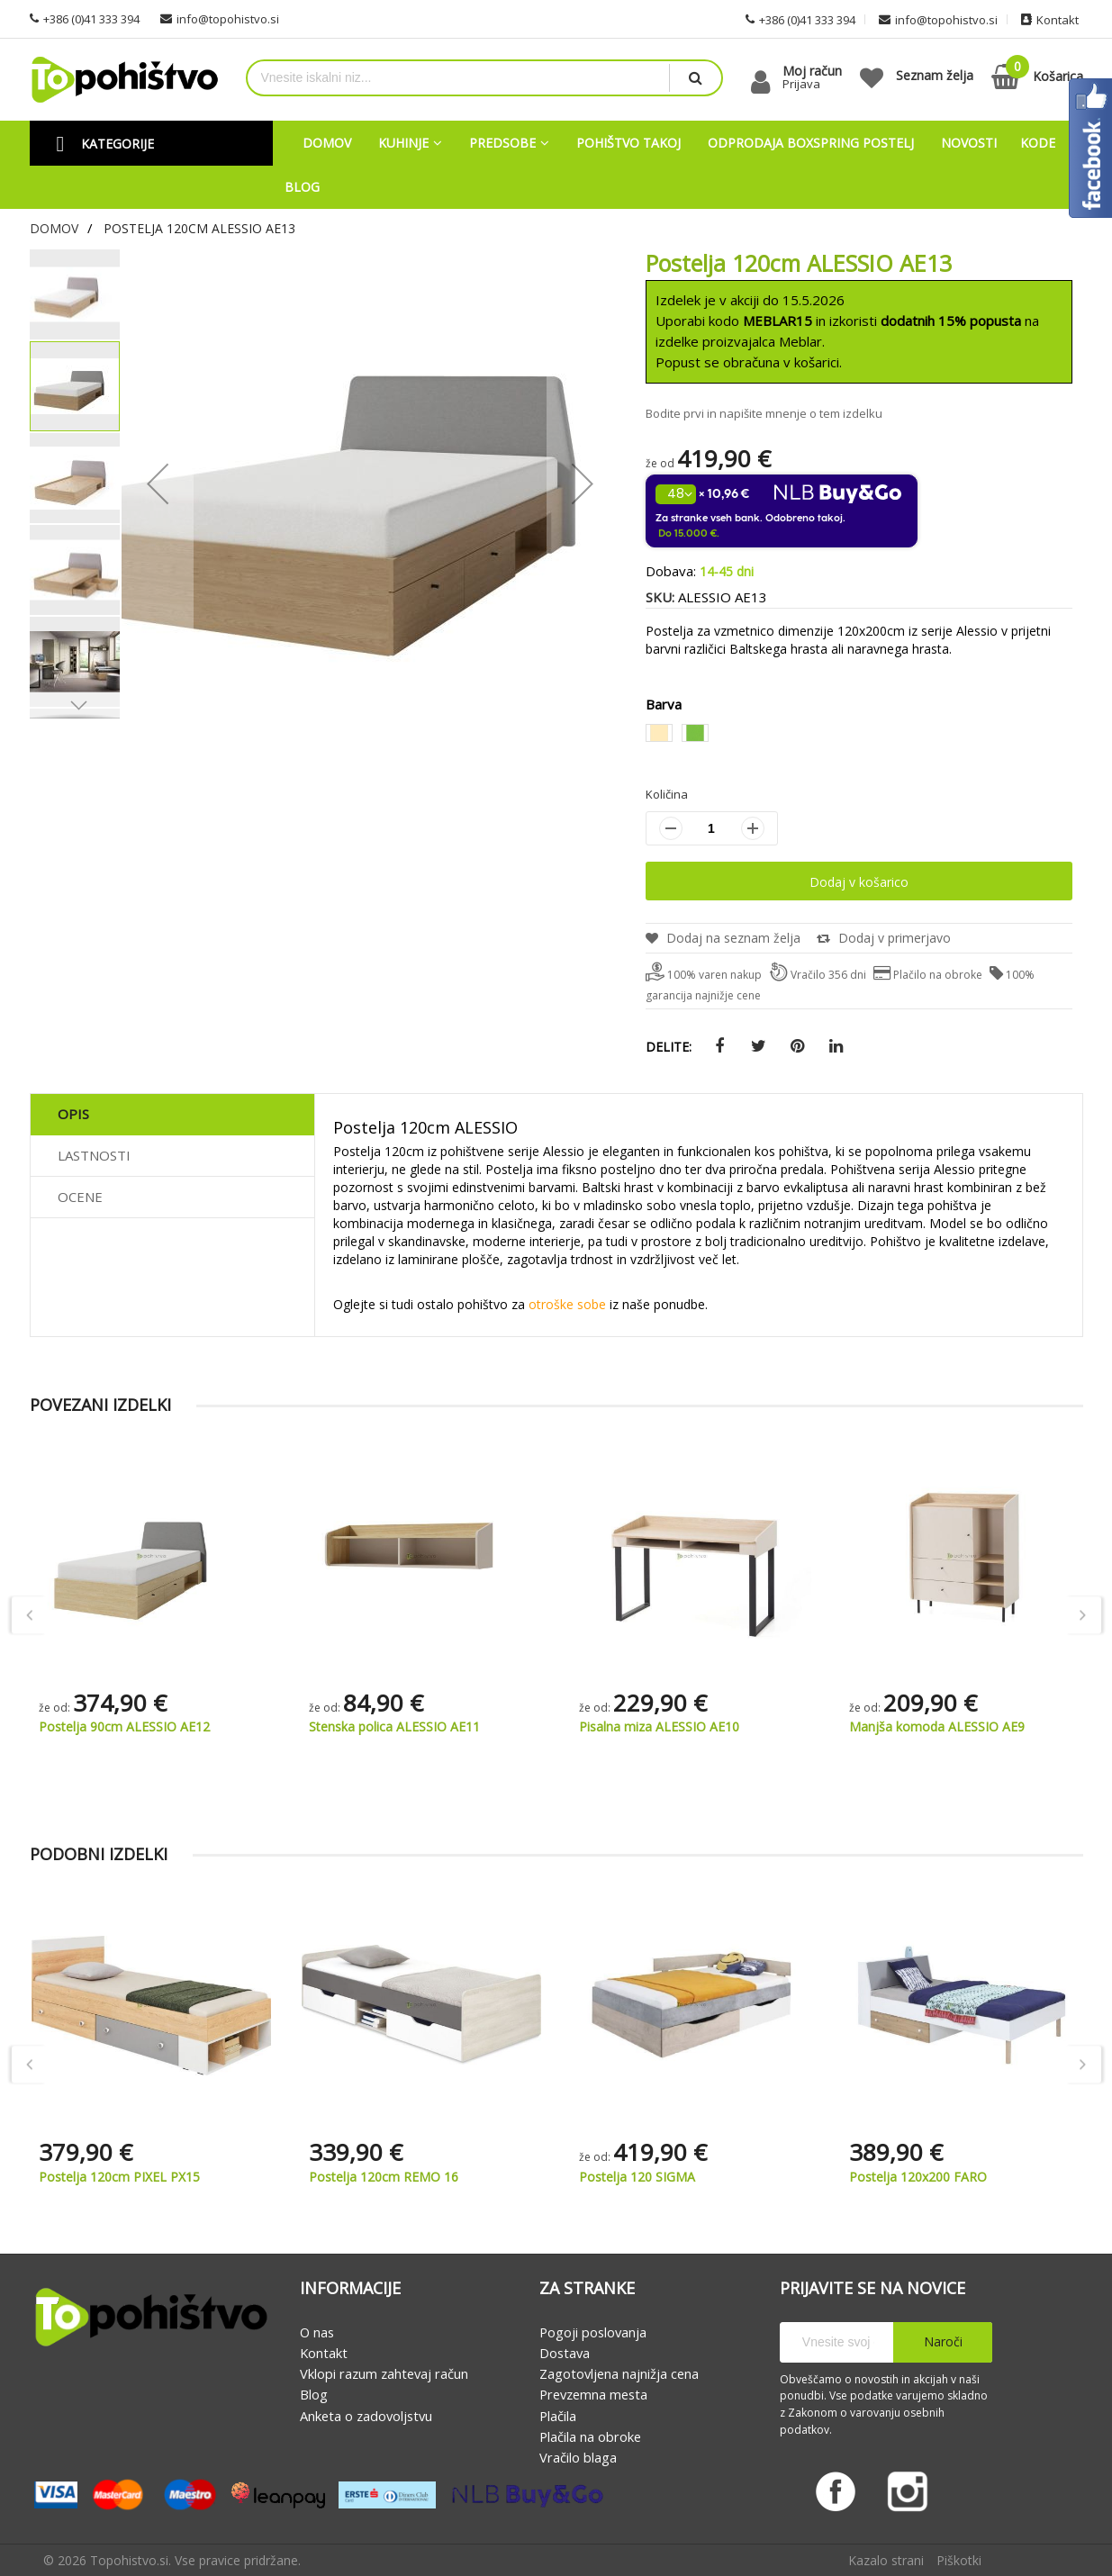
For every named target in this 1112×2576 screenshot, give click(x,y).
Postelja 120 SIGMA (907, 2177)
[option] (659, 733)
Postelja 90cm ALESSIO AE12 (363, 1727)
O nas (317, 2332)
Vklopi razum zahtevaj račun (384, 2373)
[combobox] (458, 78)
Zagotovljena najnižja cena (619, 2373)
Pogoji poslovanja (592, 2332)
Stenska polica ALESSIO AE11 (633, 1727)
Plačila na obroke (590, 2436)
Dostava (564, 2353)
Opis (73, 1114)
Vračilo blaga (578, 2457)
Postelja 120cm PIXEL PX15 (389, 2177)
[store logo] (124, 79)
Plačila (557, 2416)
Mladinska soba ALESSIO (80, 1727)
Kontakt (324, 2353)
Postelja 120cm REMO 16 (653, 2177)
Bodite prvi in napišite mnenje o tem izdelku (764, 413)
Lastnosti (94, 1155)
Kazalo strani (886, 2560)
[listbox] (859, 735)
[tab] (172, 1114)
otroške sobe (567, 1305)
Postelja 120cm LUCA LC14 (119, 2177)
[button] (75, 705)
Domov (54, 228)
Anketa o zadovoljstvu (366, 2416)
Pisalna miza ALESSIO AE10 (898, 1727)
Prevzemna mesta (593, 2395)
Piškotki (958, 2560)
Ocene (80, 1197)
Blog (314, 2395)
